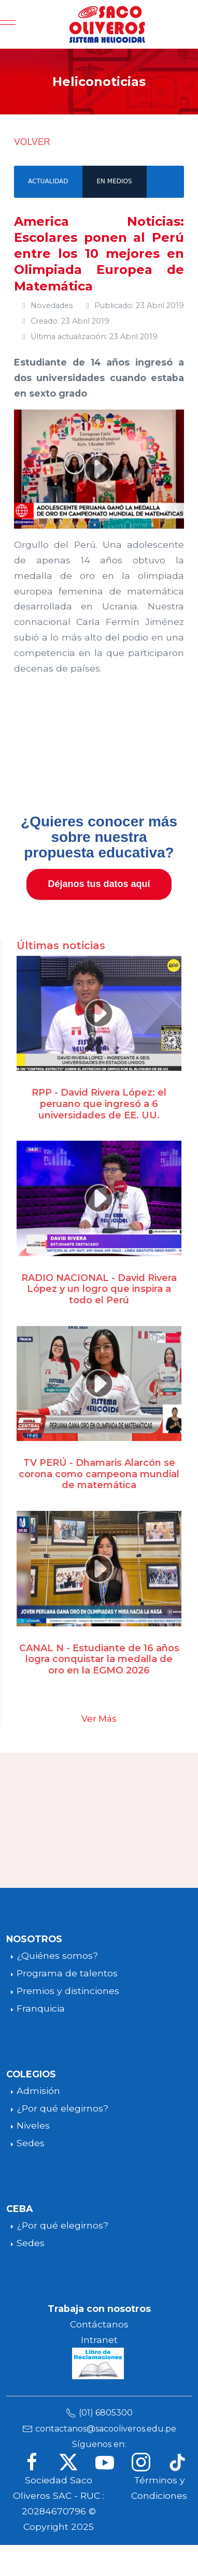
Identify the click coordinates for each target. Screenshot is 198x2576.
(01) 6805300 (106, 2413)
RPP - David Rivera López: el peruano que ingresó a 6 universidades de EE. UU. (99, 1103)
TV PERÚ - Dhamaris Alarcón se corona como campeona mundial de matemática (99, 1474)
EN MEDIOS (114, 181)
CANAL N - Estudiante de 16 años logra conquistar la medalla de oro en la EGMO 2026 (99, 1659)
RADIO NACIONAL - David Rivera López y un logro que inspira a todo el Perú (99, 1289)
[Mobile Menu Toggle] (8, 24)
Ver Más (99, 1718)
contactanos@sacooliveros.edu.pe (105, 2429)
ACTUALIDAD (48, 181)
